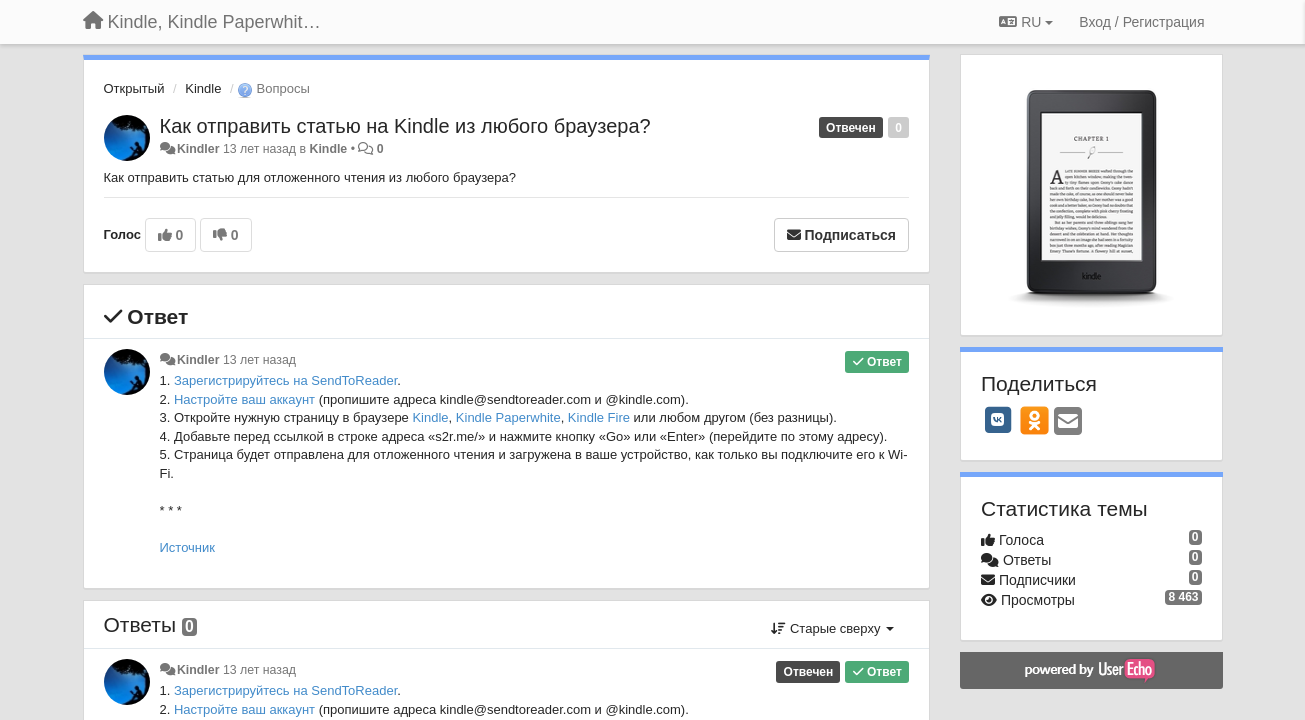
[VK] (998, 420)
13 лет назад (259, 360)
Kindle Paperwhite (508, 417)
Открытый (134, 88)
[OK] (1034, 420)
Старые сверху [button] (832, 628)
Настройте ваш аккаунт (244, 399)
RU (1026, 22)
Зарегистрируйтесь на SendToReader (285, 380)
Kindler (198, 149)
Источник (188, 547)
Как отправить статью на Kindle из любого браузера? (405, 126)
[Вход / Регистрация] (1141, 22)
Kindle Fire (599, 417)
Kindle (203, 88)
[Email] (1068, 422)
